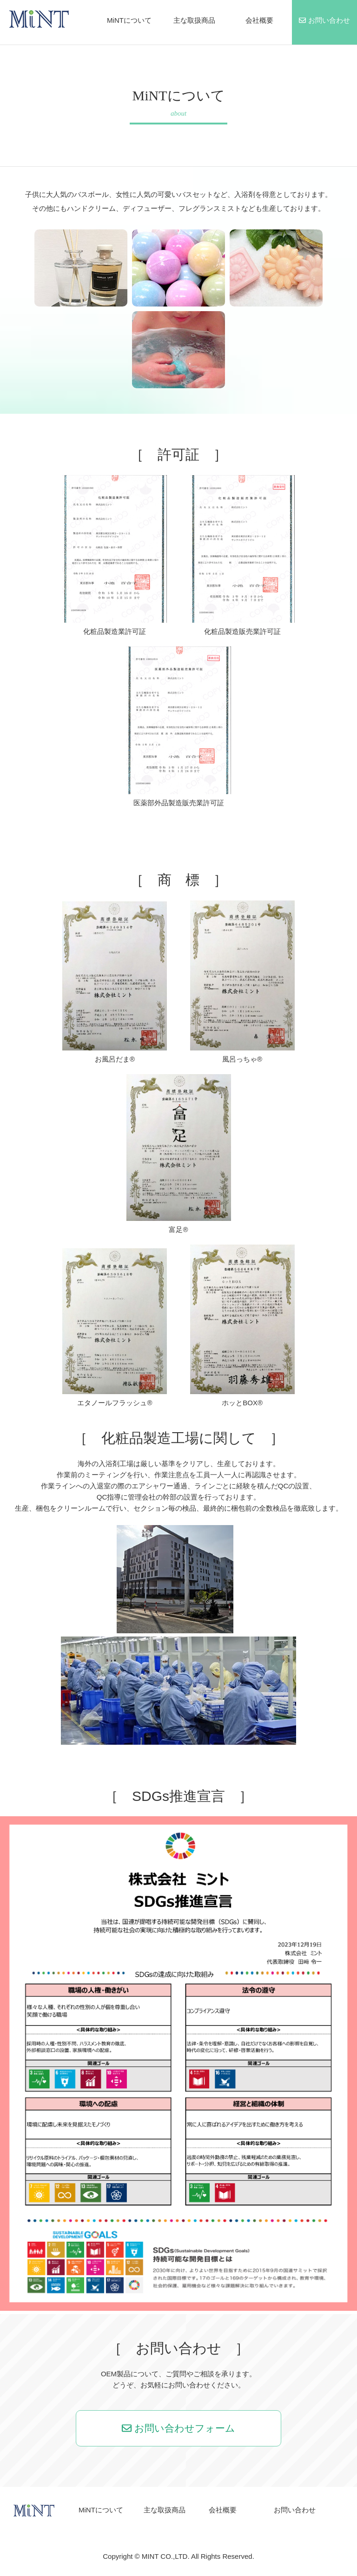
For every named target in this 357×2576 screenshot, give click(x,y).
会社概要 (259, 20)
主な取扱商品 (194, 20)
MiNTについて (129, 20)
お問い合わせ (324, 20)
